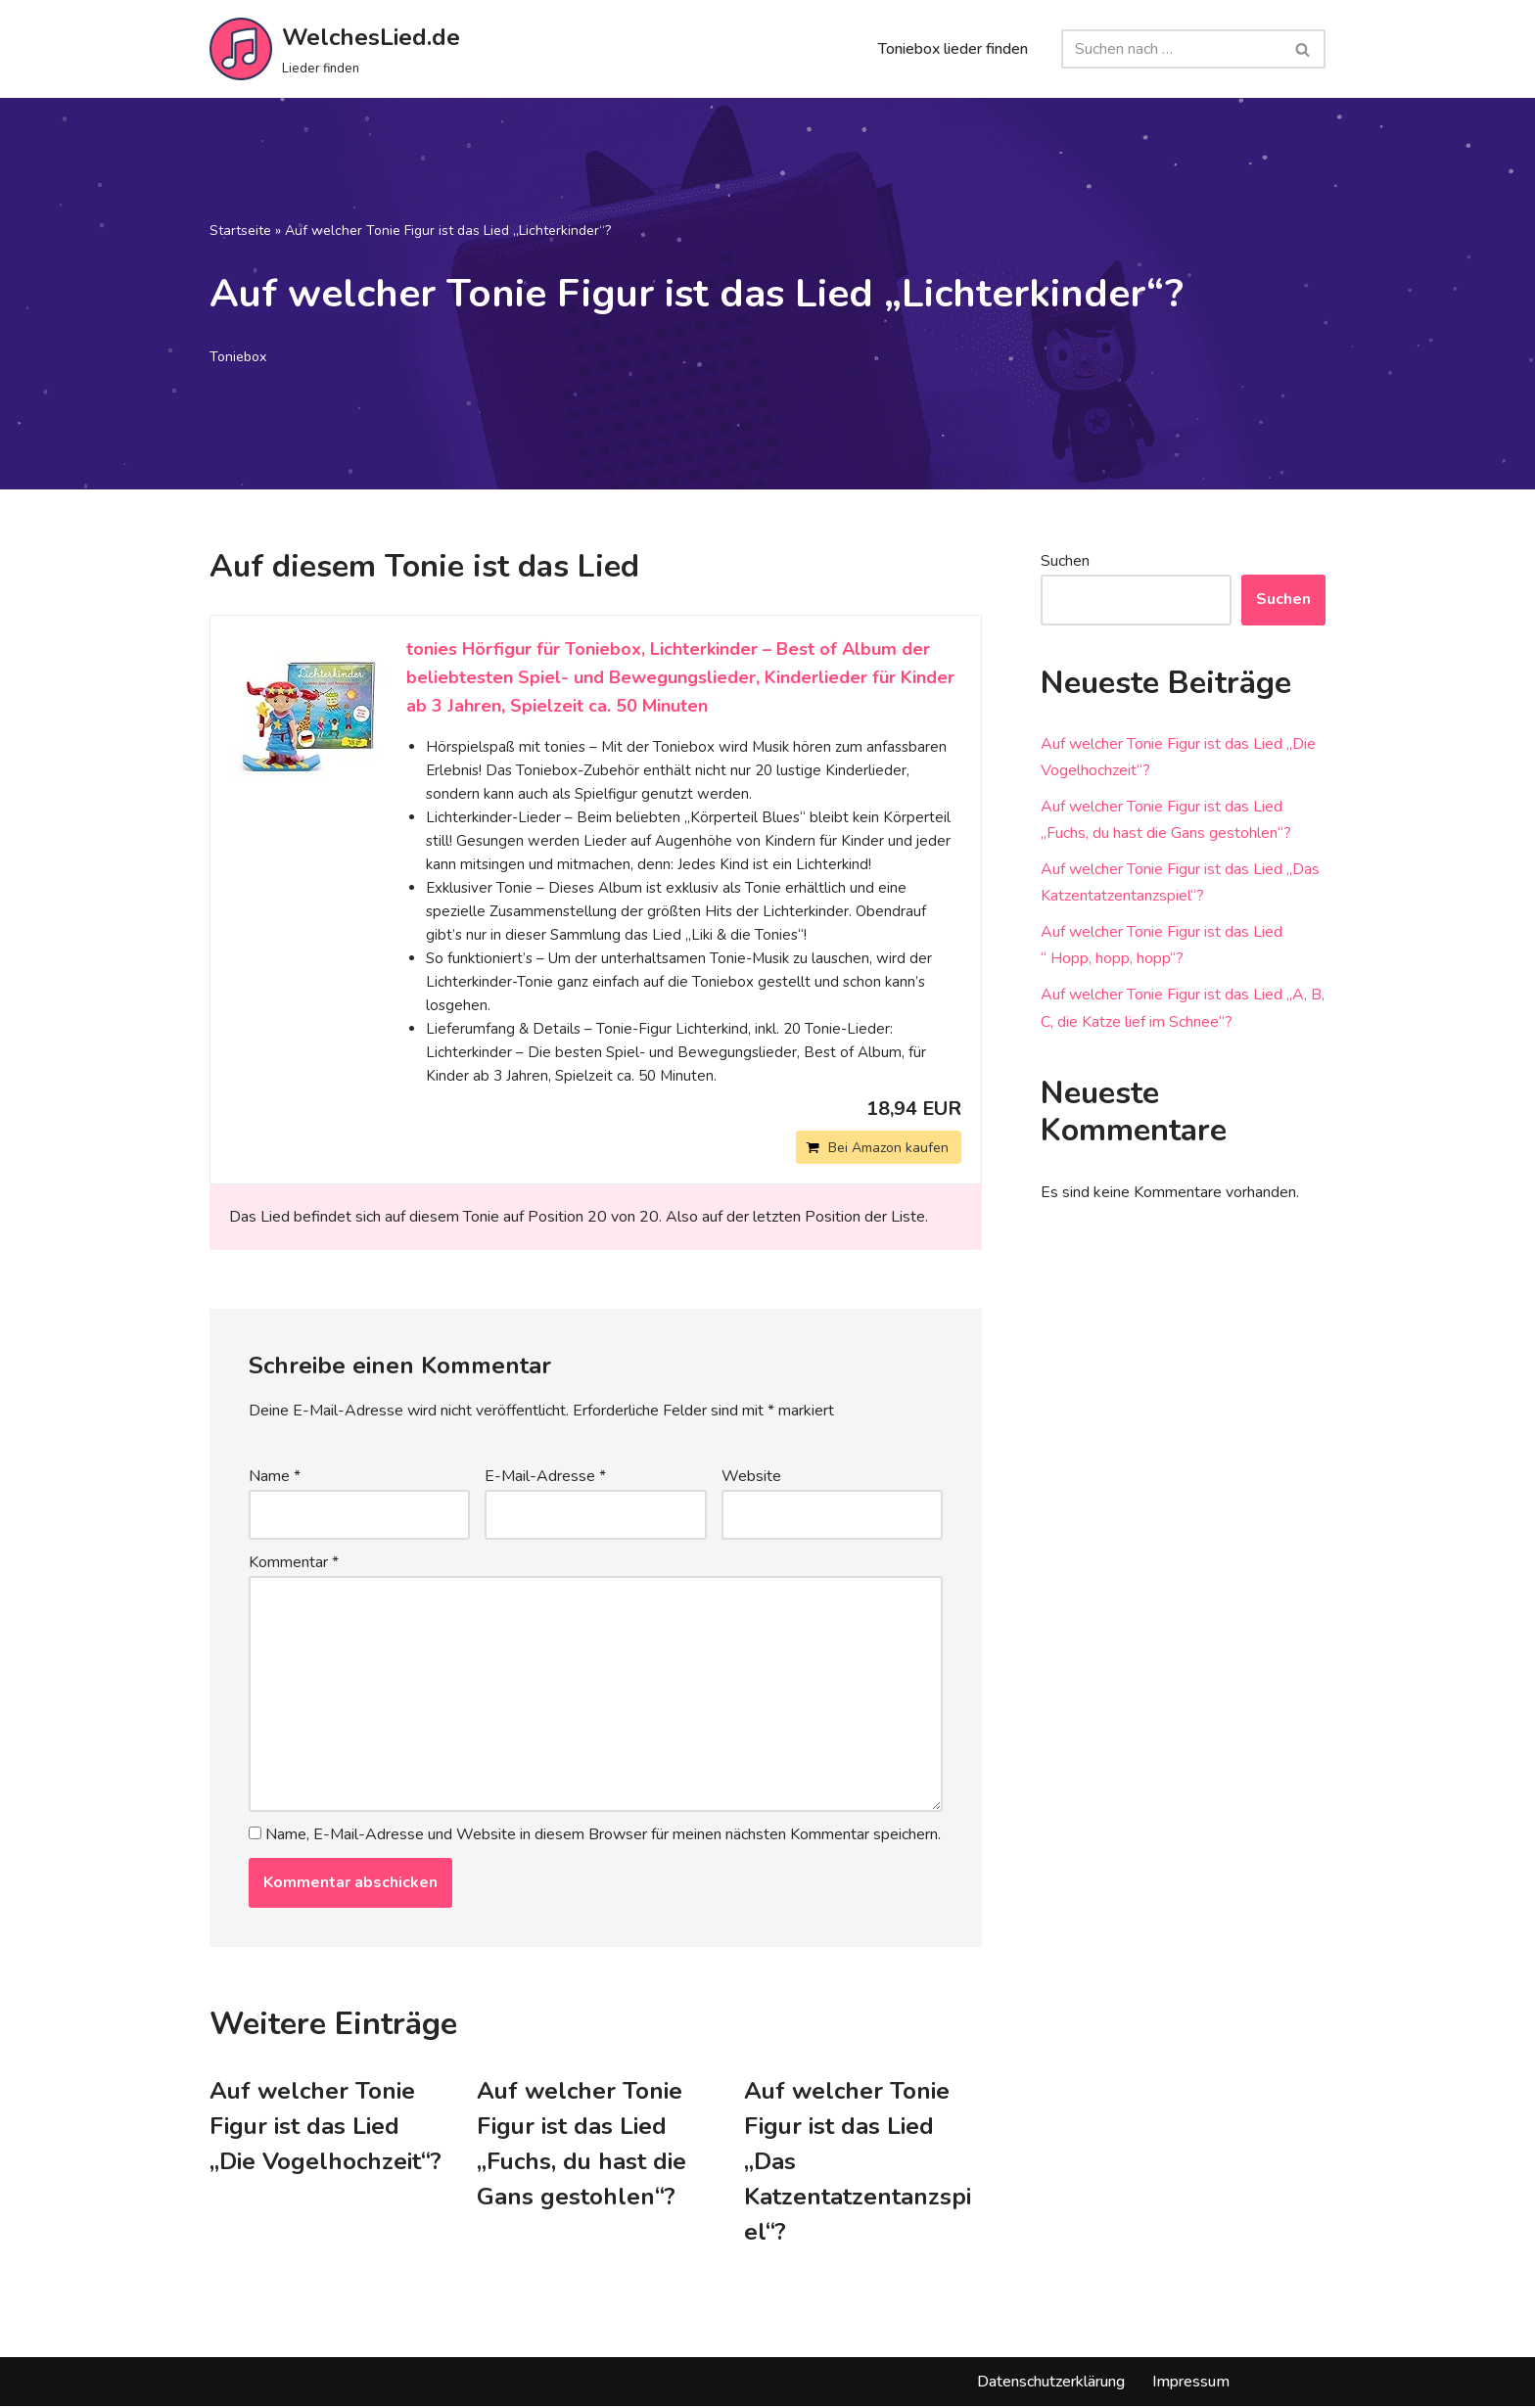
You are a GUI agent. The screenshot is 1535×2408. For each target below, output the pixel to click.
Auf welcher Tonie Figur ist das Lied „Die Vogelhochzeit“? (325, 2127)
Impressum (1191, 2382)
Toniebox (239, 356)
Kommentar (294, 1563)
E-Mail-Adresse (545, 1476)
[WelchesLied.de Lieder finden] (334, 49)
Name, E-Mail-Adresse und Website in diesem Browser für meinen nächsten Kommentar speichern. (603, 1835)
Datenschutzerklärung (1051, 2382)
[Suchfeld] (1171, 49)
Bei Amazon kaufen (888, 1147)
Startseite (240, 230)
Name (275, 1476)
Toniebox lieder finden (953, 49)
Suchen (1065, 561)
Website (751, 1476)
